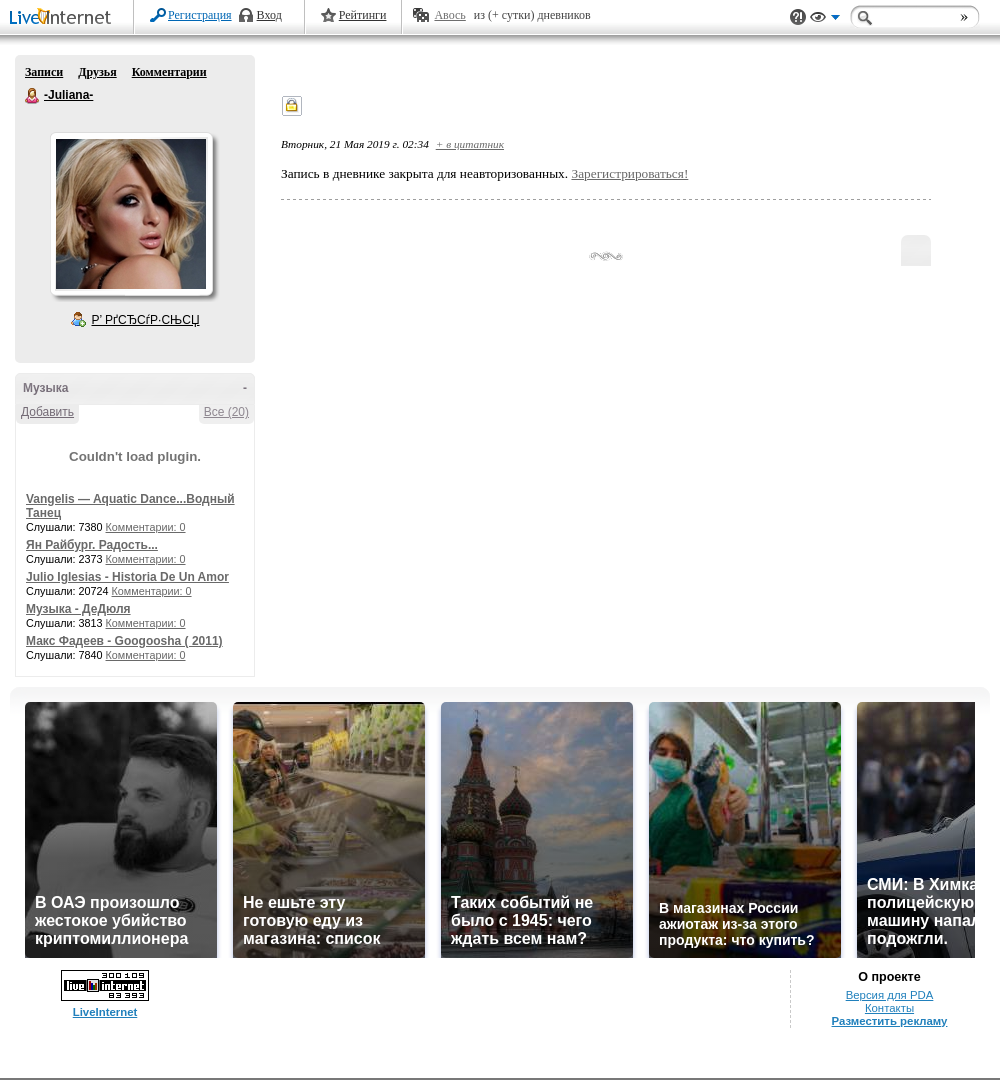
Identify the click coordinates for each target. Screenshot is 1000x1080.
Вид (825, 20)
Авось (449, 15)
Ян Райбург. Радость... (92, 545)
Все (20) (226, 412)
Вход (269, 15)
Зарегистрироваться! (629, 173)
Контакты (889, 1008)
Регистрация (200, 15)
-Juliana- (33, 96)
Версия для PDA (890, 995)
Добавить (47, 412)
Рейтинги (363, 15)
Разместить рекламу (890, 1021)
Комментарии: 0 (146, 527)
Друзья (97, 72)
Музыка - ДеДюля (78, 609)
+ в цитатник (470, 144)
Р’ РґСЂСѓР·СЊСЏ (146, 320)
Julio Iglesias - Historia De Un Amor (127, 577)
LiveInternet (64, 18)
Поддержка (798, 17)
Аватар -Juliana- (131, 214)
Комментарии (169, 72)
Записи (44, 72)
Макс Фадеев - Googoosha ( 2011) (124, 641)
